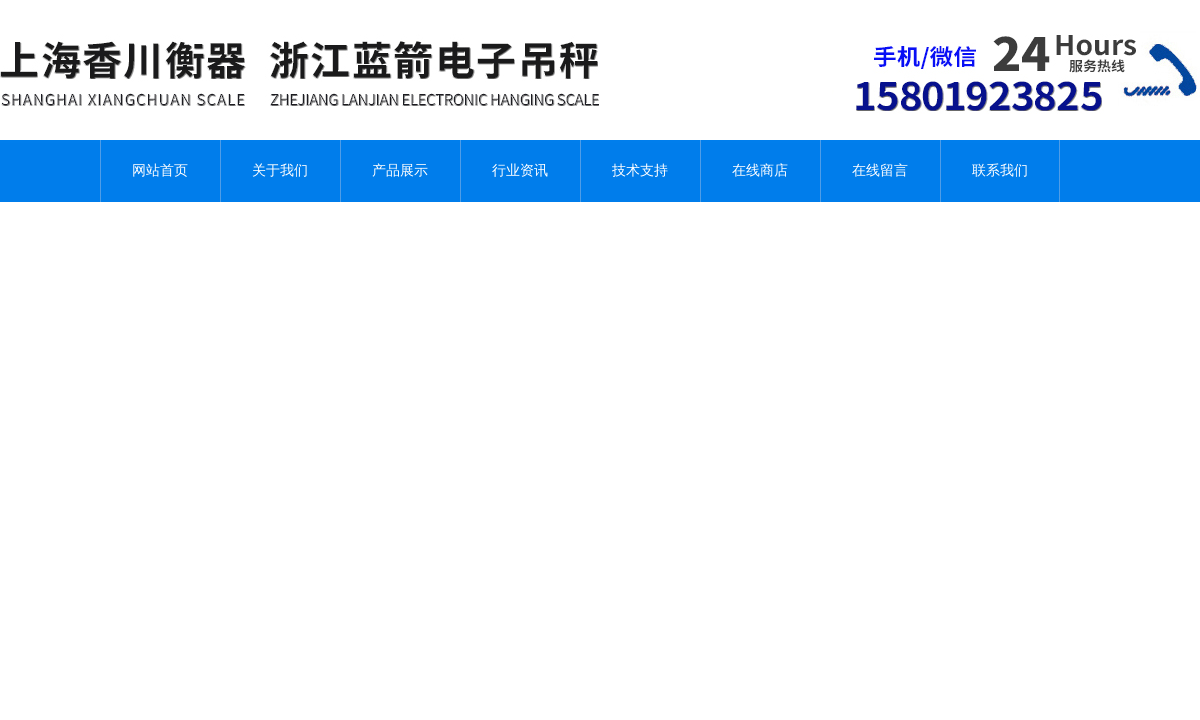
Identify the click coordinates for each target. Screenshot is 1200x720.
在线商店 (760, 170)
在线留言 (880, 170)
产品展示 (400, 170)
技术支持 (640, 170)
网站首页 (160, 170)
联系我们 (1000, 170)
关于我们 (280, 170)
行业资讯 (520, 170)
